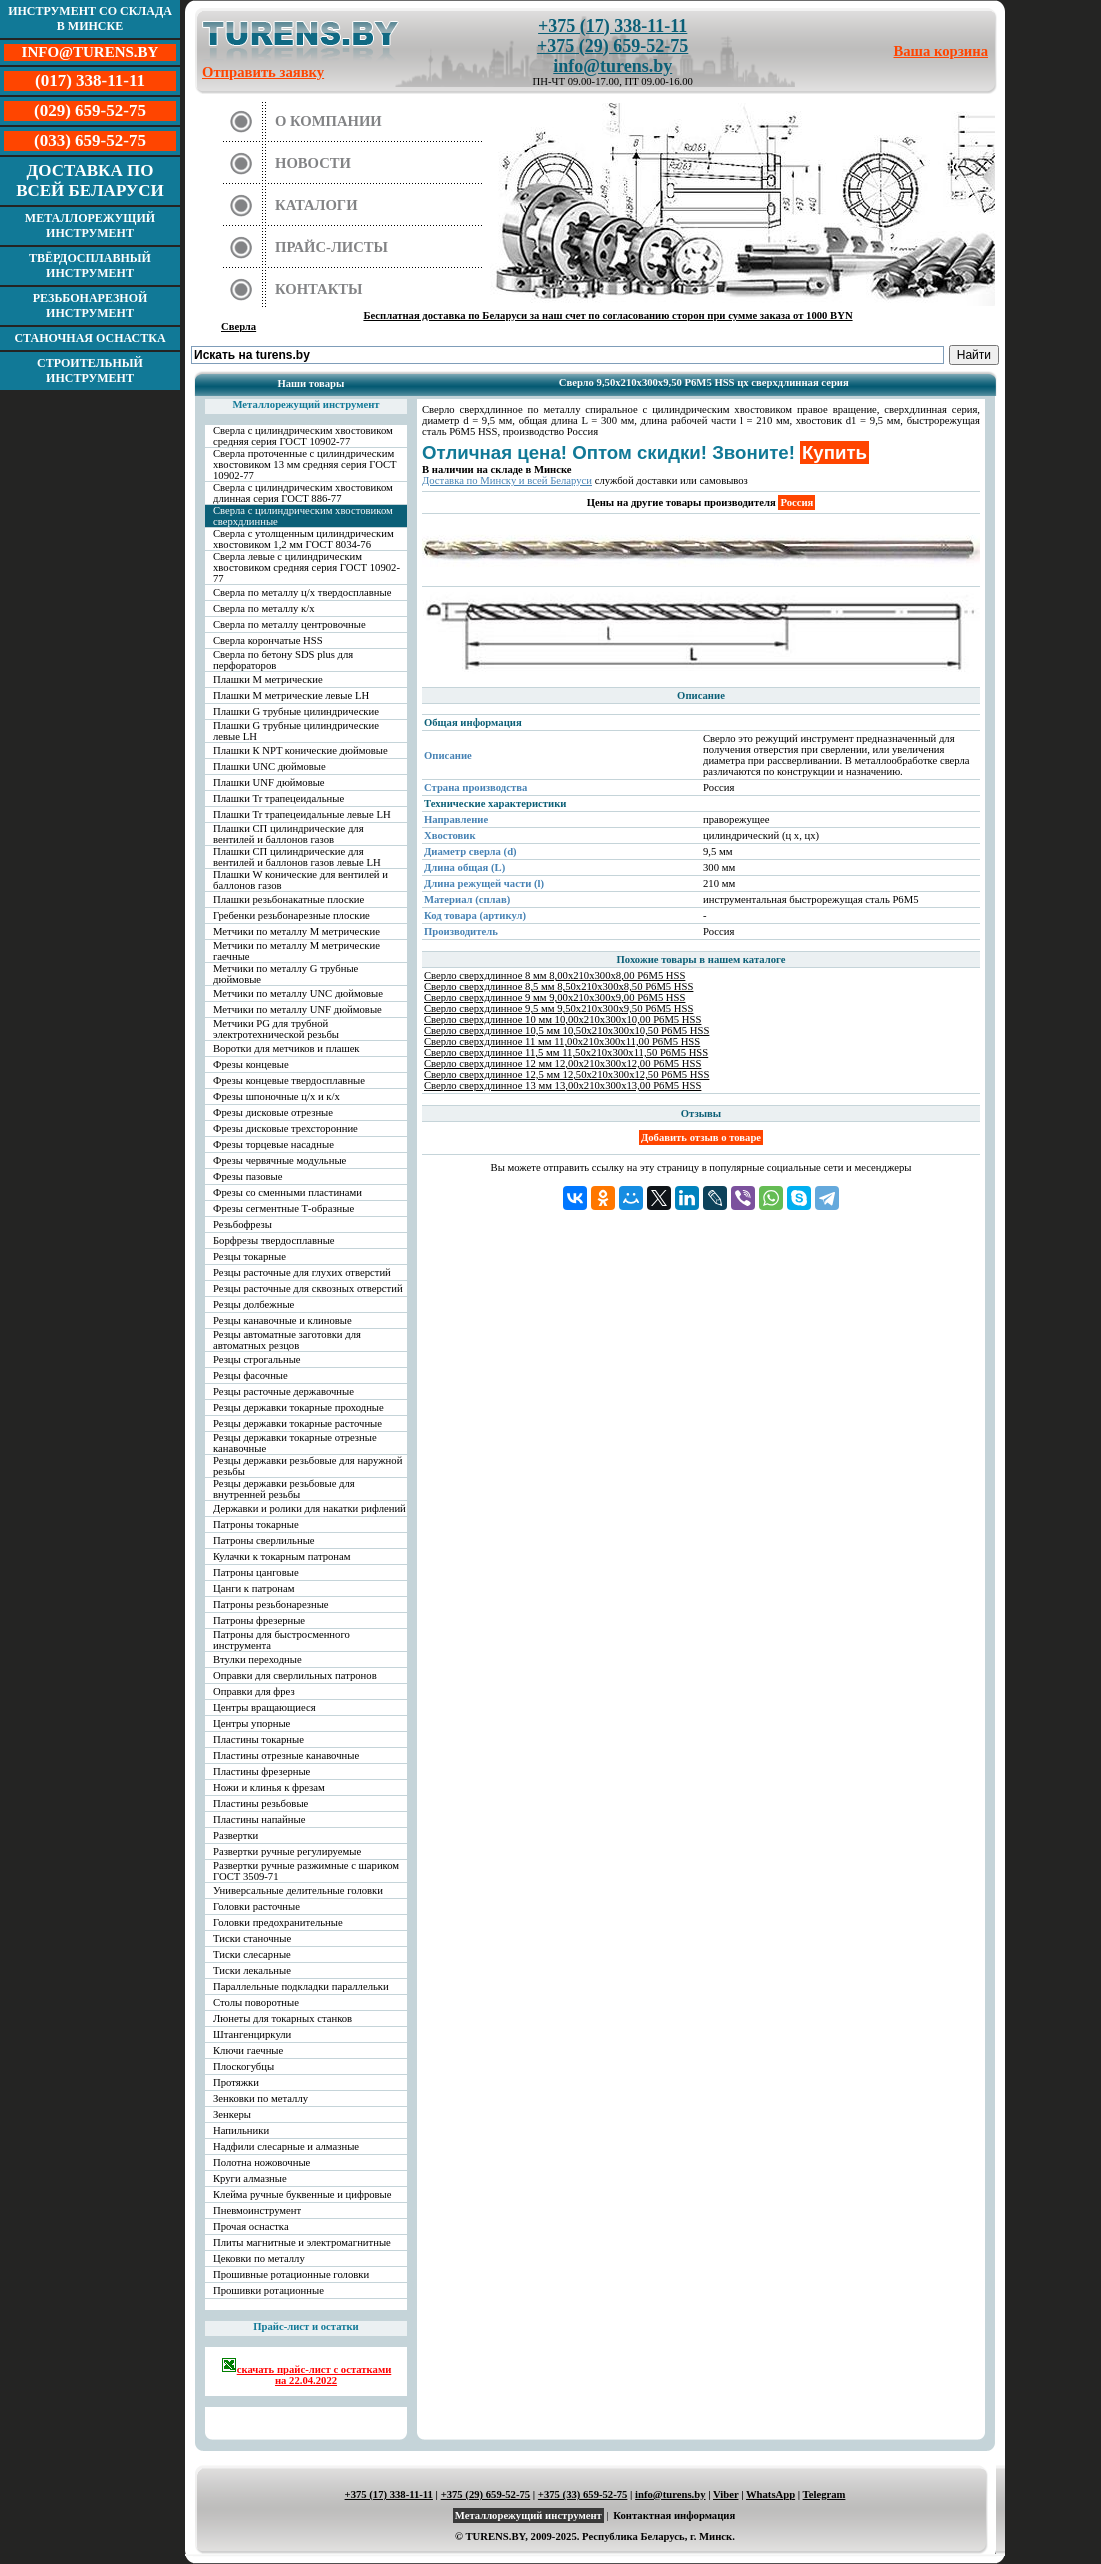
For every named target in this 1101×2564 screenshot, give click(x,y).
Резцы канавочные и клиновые (282, 1320)
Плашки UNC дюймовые (269, 766)
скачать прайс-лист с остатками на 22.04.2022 (306, 2371)
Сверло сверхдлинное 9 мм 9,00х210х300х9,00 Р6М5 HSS (554, 997)
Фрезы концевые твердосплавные (289, 1080)
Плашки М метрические (268, 679)
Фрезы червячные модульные (279, 1160)
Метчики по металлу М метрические (296, 931)
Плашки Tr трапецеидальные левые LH (302, 814)
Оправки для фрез (254, 1691)
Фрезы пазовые (247, 1176)
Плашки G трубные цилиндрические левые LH (296, 731)
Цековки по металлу (259, 2258)
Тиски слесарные (252, 1954)
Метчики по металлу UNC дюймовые (298, 993)
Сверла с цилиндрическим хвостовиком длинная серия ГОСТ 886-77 (303, 493)
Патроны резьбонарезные (271, 1604)
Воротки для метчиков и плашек (286, 1048)
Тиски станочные (252, 1938)
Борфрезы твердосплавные (274, 1240)
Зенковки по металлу (260, 2098)
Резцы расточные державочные (283, 1391)
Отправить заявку (263, 72)
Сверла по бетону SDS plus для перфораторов (283, 660)
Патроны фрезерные (259, 1620)
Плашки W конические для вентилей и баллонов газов (300, 880)
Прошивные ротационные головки (291, 2274)
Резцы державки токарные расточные (297, 1423)
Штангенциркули (252, 2034)
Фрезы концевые (251, 1064)
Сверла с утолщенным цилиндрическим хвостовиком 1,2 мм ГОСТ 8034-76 (303, 539)
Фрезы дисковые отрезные (273, 1112)
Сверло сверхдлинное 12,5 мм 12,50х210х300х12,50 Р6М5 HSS (566, 1074)
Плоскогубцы (243, 2066)
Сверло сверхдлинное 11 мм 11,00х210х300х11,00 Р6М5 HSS (562, 1041)
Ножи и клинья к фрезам (269, 1787)
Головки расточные (256, 1906)
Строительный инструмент (90, 370)
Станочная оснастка (89, 338)
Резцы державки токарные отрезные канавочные (295, 1443)
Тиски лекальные (252, 1970)
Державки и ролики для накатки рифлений (309, 1508)
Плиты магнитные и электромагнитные (302, 2242)
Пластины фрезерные (261, 1771)
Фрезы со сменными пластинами (287, 1192)
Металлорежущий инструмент (90, 225)
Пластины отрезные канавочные (286, 1755)
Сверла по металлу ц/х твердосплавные (302, 592)
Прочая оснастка (251, 2226)
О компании (328, 121)
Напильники (241, 2130)
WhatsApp (770, 2494)
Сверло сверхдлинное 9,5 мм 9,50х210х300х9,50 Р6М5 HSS (558, 1008)
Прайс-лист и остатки (306, 2326)
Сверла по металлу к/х (264, 608)
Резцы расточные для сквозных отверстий (308, 1288)
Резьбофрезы (242, 1224)
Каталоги (316, 205)
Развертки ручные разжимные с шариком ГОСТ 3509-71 (306, 1871)
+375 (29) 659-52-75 (612, 46)
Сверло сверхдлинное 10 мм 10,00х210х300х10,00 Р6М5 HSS (562, 1019)
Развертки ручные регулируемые (287, 1851)
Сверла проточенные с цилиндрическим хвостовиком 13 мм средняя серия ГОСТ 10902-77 (305, 464)
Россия (796, 502)
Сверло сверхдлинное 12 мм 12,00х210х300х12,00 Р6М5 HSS (562, 1063)
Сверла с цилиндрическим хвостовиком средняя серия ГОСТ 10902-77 (303, 436)
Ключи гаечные (248, 2050)
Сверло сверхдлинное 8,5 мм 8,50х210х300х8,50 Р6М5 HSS (558, 986)
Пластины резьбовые (260, 1803)
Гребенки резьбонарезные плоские (291, 915)
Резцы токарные (249, 1256)
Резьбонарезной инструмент (90, 305)
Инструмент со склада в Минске (90, 18)
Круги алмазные (250, 2178)
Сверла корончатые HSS (268, 640)
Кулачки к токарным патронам (282, 1556)
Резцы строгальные (257, 1359)
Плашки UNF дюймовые (269, 782)
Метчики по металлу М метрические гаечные (296, 951)
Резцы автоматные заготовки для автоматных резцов (287, 1340)
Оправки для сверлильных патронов (295, 1675)
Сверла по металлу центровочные (289, 624)
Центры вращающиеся (264, 1707)
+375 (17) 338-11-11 (612, 26)
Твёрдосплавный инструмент (90, 265)
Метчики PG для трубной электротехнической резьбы (276, 1029)
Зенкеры (232, 2114)
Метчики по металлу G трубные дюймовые (285, 974)
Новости (313, 163)
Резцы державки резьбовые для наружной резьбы (307, 1466)
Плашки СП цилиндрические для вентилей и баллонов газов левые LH (297, 857)
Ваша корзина (941, 51)
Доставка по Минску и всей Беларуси (507, 480)
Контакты (319, 289)
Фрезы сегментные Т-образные (283, 1208)
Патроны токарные (256, 1524)
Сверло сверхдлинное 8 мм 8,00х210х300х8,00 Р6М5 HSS (554, 975)
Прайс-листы (331, 247)
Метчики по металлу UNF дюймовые (297, 1009)
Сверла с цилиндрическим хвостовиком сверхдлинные (303, 516)
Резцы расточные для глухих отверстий (302, 1272)
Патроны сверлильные (264, 1540)
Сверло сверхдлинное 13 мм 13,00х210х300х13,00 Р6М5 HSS (562, 1085)
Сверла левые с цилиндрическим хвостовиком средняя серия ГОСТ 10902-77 (306, 567)
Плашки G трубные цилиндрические (296, 711)
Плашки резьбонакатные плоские (288, 899)
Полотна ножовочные (261, 2162)
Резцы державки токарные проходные (298, 1407)
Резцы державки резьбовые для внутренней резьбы (284, 1489)
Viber (725, 2494)
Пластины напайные (259, 1819)
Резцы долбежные (253, 1304)
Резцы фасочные (250, 1375)
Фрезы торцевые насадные (273, 1144)
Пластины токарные (258, 1739)
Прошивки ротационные (268, 2290)
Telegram (824, 2494)
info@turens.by (612, 66)
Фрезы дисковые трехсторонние (285, 1128)
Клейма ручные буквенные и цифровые (302, 2194)
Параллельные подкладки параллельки (301, 1986)
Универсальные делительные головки (298, 1890)
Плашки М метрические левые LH (291, 695)
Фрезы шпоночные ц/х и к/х (276, 1096)
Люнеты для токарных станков (282, 2018)
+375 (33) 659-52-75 (583, 2494)
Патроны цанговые (256, 1572)
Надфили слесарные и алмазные (286, 2146)
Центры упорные (251, 1723)
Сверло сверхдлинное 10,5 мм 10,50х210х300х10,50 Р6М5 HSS (566, 1030)
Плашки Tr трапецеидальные (278, 798)
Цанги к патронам (253, 1588)
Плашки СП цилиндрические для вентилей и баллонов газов (288, 834)
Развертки (235, 1835)
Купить (834, 452)
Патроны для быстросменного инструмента (281, 1640)
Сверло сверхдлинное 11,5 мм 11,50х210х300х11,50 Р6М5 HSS (566, 1052)
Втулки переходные (257, 1659)
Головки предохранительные (278, 1922)
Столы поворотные (256, 2002)
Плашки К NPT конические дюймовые (300, 750)
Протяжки (236, 2082)
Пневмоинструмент (257, 2210)
